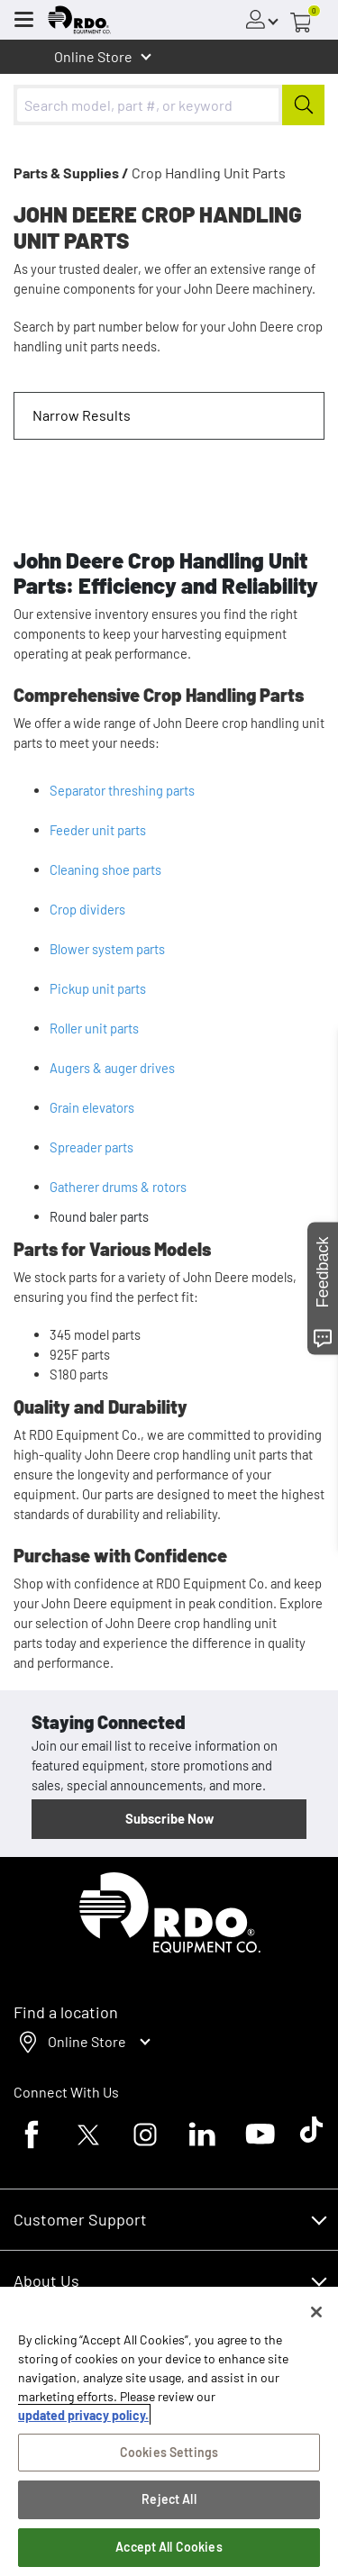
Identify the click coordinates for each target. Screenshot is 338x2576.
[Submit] (303, 105)
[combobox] (169, 105)
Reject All (169, 2505)
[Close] (316, 2317)
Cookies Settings (169, 2457)
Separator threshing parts (122, 790)
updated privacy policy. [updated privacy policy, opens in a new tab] (83, 2420)
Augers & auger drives (112, 1068)
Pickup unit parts (98, 988)
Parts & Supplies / (71, 172)
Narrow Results (81, 414)
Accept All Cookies (169, 2552)
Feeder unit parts (98, 830)
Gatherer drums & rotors (118, 1187)
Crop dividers (87, 909)
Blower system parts (107, 949)
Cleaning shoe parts (105, 869)
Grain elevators (92, 1107)
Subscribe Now (169, 1818)
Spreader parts (91, 1147)
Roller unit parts (94, 1028)
